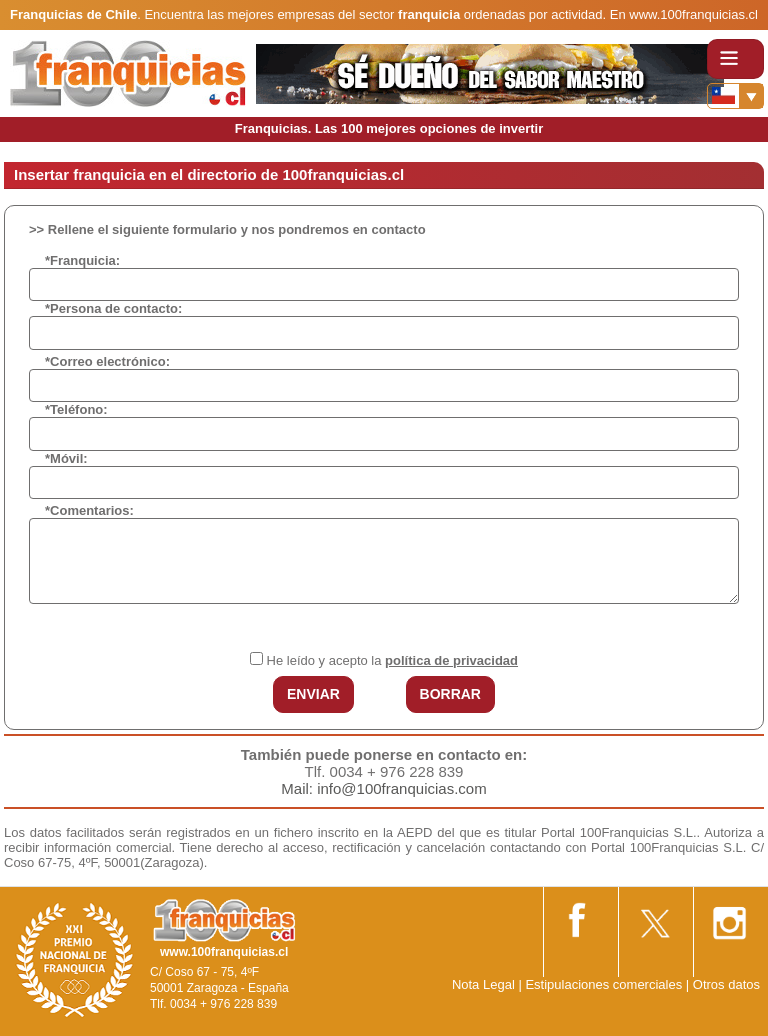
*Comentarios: (89, 510)
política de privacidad (451, 660)
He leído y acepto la (392, 660)
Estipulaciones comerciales (605, 984)
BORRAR (450, 694)
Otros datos (726, 984)
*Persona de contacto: (113, 308)
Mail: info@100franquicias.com (383, 788)
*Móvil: (66, 458)
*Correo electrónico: (107, 361)
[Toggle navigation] (735, 59)
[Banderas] (735, 96)
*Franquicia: (82, 260)
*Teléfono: (76, 409)
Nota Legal (483, 984)
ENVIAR (313, 694)
